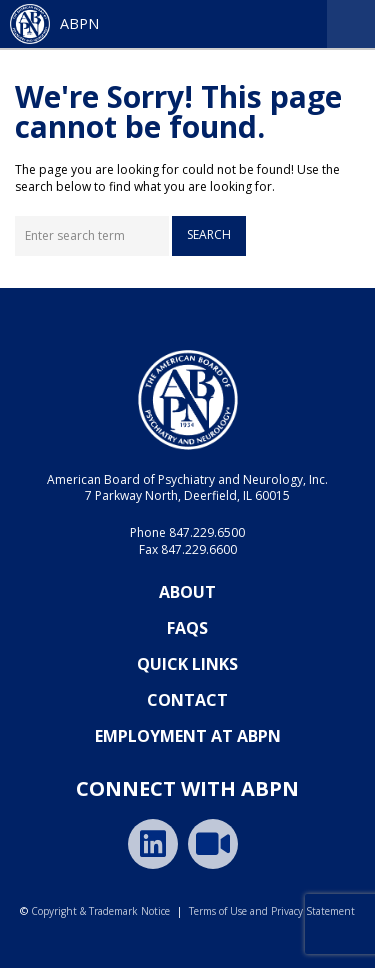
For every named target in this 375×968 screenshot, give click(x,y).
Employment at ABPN (188, 736)
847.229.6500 (207, 532)
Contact (187, 700)
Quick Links (187, 664)
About (187, 592)
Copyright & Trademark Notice (100, 911)
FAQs (187, 628)
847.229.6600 (199, 549)
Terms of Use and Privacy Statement (272, 911)
